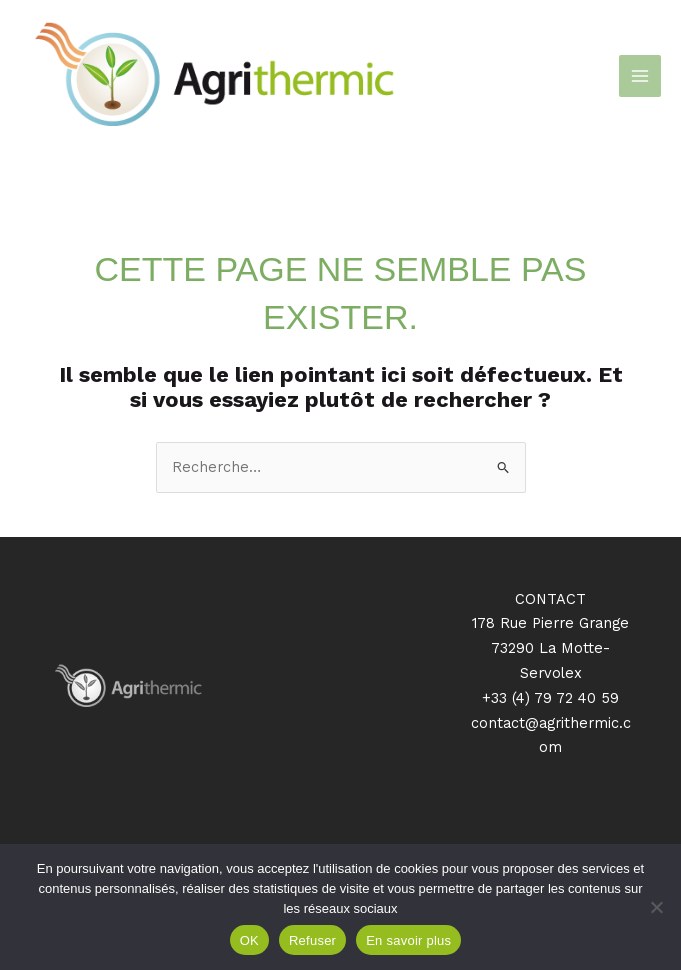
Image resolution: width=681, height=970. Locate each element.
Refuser (312, 940)
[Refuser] (656, 907)
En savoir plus (408, 940)
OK (249, 940)
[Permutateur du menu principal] (640, 76)
